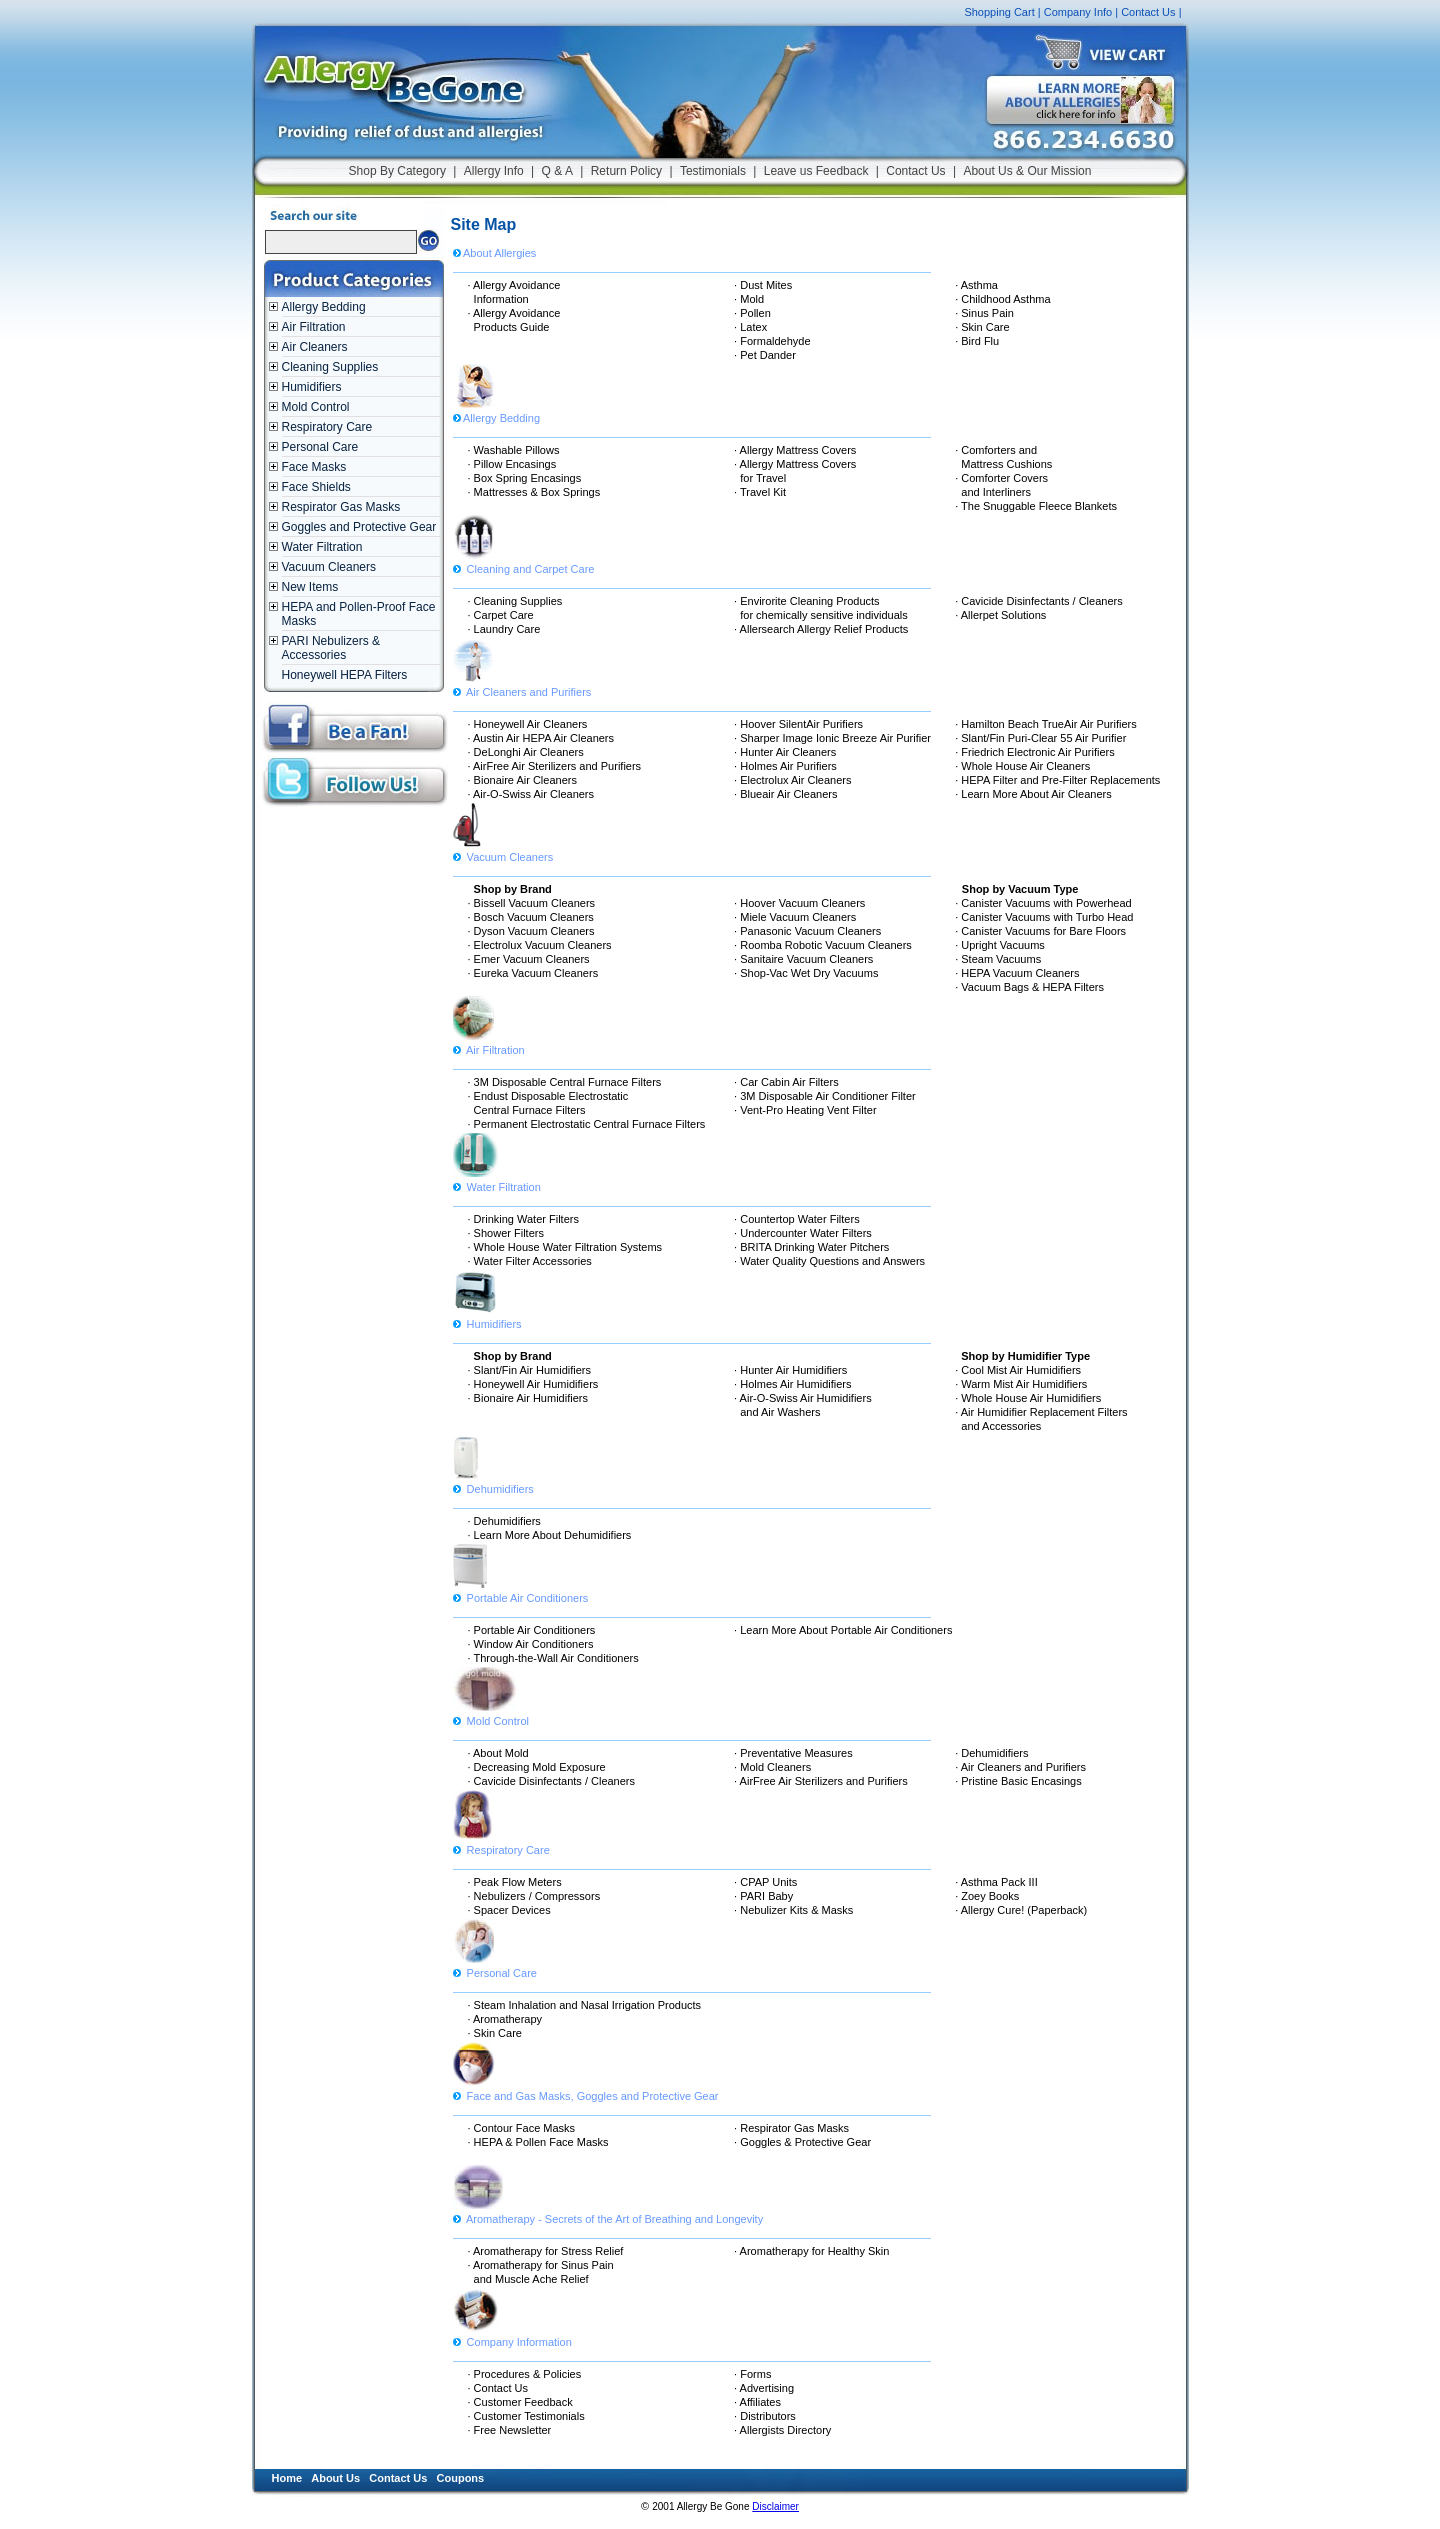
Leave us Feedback (816, 171)
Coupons (461, 2478)
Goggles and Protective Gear (359, 527)
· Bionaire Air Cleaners (522, 780)
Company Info (1078, 12)
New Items (310, 587)
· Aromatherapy (505, 2019)
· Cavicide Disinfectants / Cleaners (1039, 601)
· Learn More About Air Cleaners (1033, 794)
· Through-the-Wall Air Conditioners (553, 1658)
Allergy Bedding (324, 307)
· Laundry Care (504, 629)
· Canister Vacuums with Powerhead (1043, 903)
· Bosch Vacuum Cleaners (531, 917)
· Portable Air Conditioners (532, 1630)
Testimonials (713, 171)
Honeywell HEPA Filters (345, 675)
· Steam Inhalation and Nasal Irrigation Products (585, 2005)
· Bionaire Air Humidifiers (528, 1398)
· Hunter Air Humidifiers (790, 1370)
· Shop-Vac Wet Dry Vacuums (806, 973)
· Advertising (764, 2388)
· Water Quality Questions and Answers (829, 1261)
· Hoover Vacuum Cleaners (799, 903)
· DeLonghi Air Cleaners (526, 752)
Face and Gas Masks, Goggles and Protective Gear (586, 2089)
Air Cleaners (315, 347)
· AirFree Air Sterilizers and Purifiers (555, 766)
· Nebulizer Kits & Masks (793, 1910)
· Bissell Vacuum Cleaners (532, 903)
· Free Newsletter (510, 2430)
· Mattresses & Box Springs (534, 492)
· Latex (750, 327)
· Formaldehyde (772, 341)
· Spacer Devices (509, 1910)
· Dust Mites (763, 285)
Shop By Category (397, 171)
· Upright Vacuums (1000, 945)
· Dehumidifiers (504, 1521)
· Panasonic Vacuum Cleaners (807, 931)
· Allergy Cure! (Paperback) (1021, 1910)
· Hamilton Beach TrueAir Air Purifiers (1046, 724)
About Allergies (495, 253)
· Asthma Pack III (996, 1882)
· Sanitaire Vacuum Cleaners (803, 959)
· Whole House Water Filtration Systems (565, 1247)
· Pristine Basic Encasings (1018, 1781)
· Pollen (752, 313)
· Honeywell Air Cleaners (528, 724)
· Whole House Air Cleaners (1022, 766)
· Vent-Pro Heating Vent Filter (805, 1110)
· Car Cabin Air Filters (786, 1082)
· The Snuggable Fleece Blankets (1036, 506)
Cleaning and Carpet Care (524, 562)
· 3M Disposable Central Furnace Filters (565, 1082)
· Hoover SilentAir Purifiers (798, 724)
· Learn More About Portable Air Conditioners (843, 1630)
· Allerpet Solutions (1000, 615)
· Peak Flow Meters (515, 1882)
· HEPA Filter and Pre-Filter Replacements (1057, 780)
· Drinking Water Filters (523, 1219)
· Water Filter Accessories (530, 1261)
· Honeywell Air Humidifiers (533, 1384)
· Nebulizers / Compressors (534, 1896)
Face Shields (316, 487)
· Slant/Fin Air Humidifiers (529, 1370)
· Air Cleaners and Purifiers (1020, 1767)
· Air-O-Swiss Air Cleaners (531, 794)
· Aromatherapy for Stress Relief (546, 2251)
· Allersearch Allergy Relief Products (821, 629)
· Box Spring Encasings (525, 478)
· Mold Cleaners (772, 1767)
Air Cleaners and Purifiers (522, 685)
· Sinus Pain (984, 313)
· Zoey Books (987, 1896)
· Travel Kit (760, 492)
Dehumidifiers (493, 1482)
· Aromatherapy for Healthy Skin (811, 2251)
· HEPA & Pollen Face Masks (538, 2142)
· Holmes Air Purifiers (785, 766)
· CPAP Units (765, 1882)
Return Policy (626, 171)
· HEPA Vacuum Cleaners (1017, 973)
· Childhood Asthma (1002, 299)
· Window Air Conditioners (531, 1644)
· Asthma (976, 285)
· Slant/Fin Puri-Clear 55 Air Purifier (1040, 738)
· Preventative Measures (793, 1753)
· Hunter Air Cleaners (785, 752)
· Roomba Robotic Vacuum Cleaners (823, 945)
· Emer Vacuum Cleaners (529, 959)
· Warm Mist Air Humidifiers (1021, 1384)
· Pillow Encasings (512, 464)
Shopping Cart (999, 12)
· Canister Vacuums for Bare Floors (1040, 931)
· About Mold (498, 1753)
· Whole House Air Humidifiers (1028, 1398)
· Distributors (765, 2416)
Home (287, 2478)
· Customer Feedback (520, 2402)
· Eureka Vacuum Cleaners (533, 973)
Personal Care (320, 447)
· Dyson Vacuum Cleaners (531, 931)
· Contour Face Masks (522, 2128)
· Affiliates (757, 2402)
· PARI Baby (763, 1896)
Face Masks (314, 467)
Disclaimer (775, 2506)
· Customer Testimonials (526, 2416)
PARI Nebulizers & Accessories (331, 648)
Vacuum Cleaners (329, 567)
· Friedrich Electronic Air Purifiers (1035, 752)
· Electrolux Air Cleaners (792, 780)
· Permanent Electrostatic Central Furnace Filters (587, 1124)
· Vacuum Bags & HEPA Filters (1029, 987)
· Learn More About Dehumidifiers (550, 1535)
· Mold (749, 299)
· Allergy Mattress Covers (795, 450)
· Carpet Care (501, 615)
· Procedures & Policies (525, 2374)
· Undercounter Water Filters (803, 1233)
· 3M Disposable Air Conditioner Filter (825, 1096)
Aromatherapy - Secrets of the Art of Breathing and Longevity (608, 2212)
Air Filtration (314, 327)
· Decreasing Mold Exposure (537, 1767)
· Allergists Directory (782, 2430)
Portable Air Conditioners (521, 1591)
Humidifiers (312, 387)
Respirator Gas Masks (341, 507)
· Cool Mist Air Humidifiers (1018, 1370)
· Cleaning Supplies (515, 601)
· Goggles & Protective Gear (802, 2142)
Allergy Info (494, 171)
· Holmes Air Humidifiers (792, 1384)
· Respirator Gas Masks (791, 2128)
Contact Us (1148, 12)
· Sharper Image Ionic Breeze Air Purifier (832, 738)
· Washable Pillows (514, 450)
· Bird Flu (977, 341)
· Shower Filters (506, 1233)
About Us (335, 2478)
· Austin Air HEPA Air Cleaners (541, 738)
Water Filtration (322, 547)
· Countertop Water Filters (797, 1219)
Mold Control (316, 407)
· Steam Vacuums (998, 959)
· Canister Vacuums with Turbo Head (1044, 917)
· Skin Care (982, 327)
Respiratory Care (327, 427)
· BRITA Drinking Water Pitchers (811, 1247)
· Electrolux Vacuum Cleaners (540, 945)
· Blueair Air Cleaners (785, 794)
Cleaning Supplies (330, 367)
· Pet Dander (765, 355)
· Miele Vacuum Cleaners (795, 917)
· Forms (752, 2374)
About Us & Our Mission (1027, 171)
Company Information (512, 2335)
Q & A (557, 171)
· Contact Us (498, 2388)
